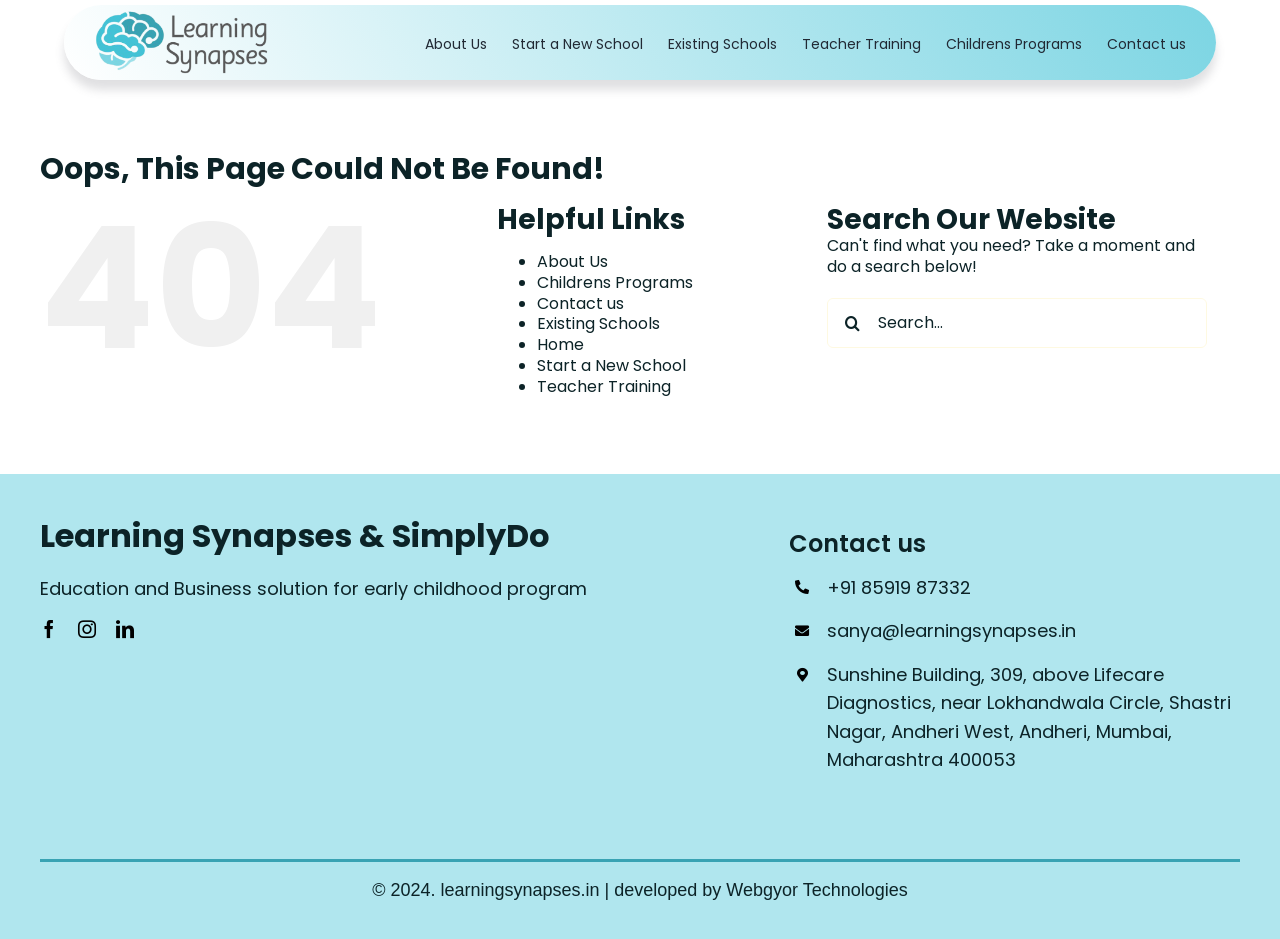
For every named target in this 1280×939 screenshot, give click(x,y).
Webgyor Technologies (816, 890)
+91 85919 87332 (899, 587)
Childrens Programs (615, 282)
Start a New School (611, 365)
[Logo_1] (184, 17)
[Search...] (1017, 323)
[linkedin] (125, 629)
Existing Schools (598, 323)
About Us (572, 261)
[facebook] (49, 629)
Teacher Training (604, 386)
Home (560, 344)
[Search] (852, 323)
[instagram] (87, 629)
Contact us (580, 303)
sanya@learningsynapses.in (951, 630)
